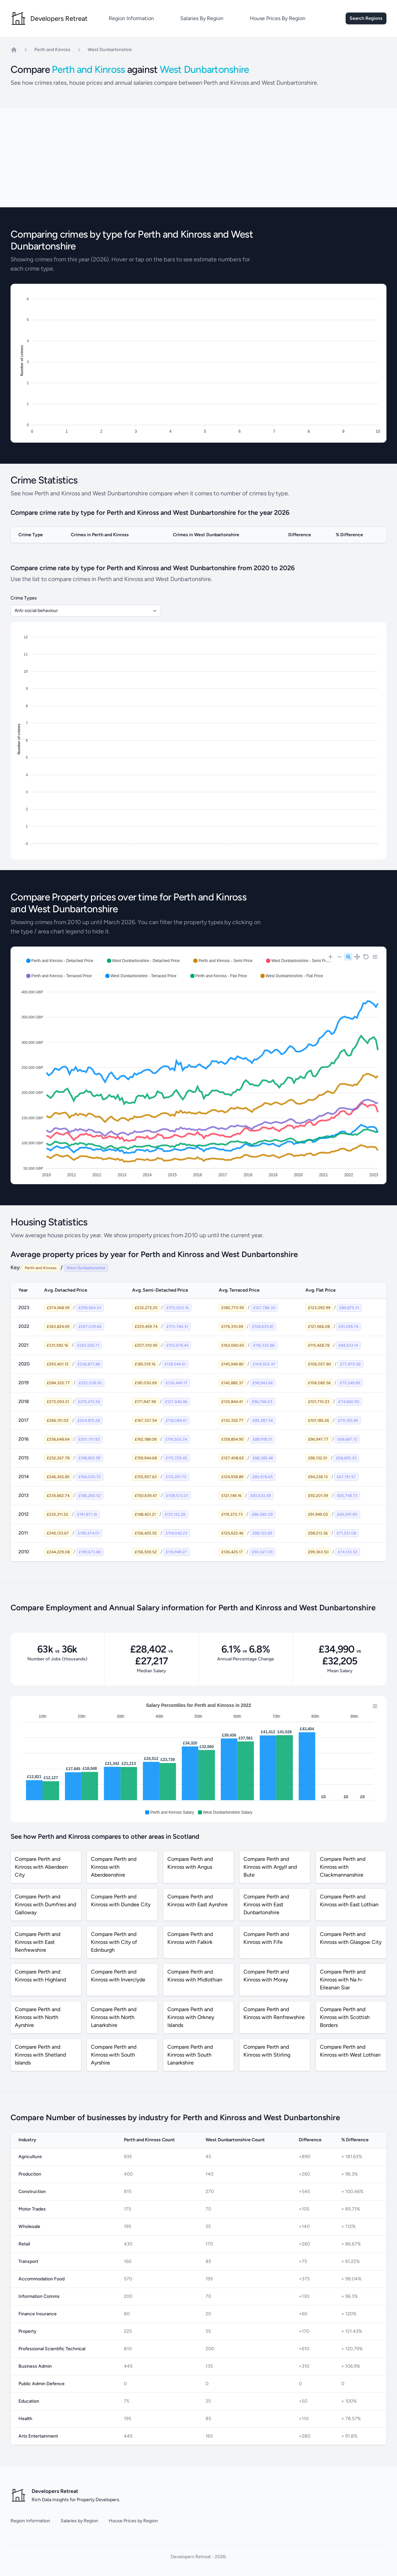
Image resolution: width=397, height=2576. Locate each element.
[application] (198, 1065)
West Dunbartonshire (110, 49)
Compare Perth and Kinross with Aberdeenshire (113, 1867)
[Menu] (375, 957)
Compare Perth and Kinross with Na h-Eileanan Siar (342, 1980)
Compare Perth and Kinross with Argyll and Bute (270, 1867)
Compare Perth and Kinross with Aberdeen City (41, 1867)
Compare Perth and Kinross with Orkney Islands (190, 2017)
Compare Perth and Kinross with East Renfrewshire (37, 1942)
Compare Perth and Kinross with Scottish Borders (345, 2017)
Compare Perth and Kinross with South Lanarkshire (190, 2055)
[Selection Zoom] (348, 957)
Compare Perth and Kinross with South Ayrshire (113, 2055)
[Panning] (357, 957)
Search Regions (366, 18)
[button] (59, 960)
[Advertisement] (198, 158)
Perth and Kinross (52, 49)
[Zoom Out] (339, 957)
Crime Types (24, 598)
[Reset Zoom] (366, 957)
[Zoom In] (330, 957)
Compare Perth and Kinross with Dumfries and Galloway (45, 1904)
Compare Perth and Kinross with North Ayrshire (37, 2017)
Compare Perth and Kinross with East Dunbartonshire (266, 1904)
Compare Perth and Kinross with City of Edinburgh (114, 1942)
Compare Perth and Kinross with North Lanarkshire (113, 2017)
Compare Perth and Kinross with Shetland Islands (40, 2055)
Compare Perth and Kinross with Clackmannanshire (342, 1867)
